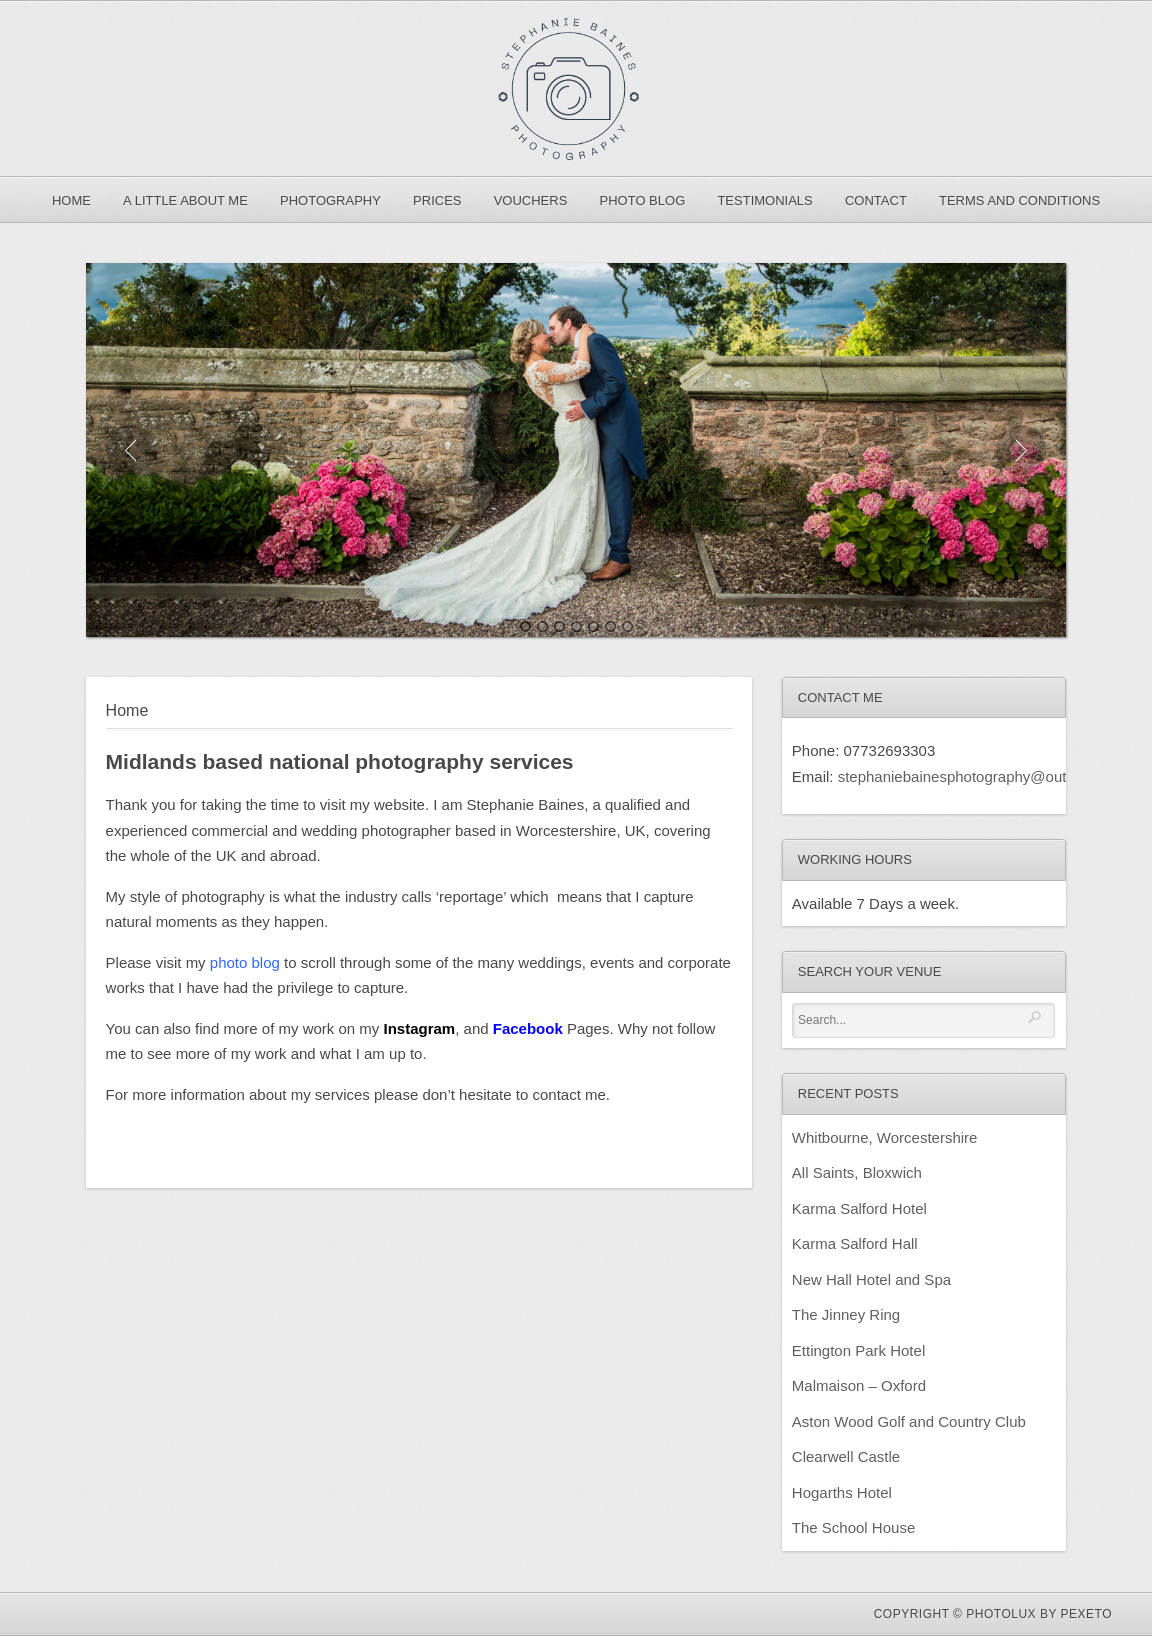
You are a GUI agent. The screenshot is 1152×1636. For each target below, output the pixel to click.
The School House (853, 1527)
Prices (437, 200)
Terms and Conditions (1019, 200)
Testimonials (764, 200)
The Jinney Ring (846, 1314)
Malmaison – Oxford (859, 1385)
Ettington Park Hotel (858, 1350)
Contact (876, 200)
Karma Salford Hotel (859, 1208)
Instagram (420, 1028)
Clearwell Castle (846, 1456)
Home (71, 200)
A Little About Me (185, 200)
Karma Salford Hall (855, 1243)
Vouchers (531, 200)
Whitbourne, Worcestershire (885, 1137)
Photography (330, 200)
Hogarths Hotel (842, 1492)
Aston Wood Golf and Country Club (909, 1421)
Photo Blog (643, 200)
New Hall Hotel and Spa (871, 1279)
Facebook (528, 1028)
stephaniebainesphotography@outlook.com (982, 776)
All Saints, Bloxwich (857, 1172)
